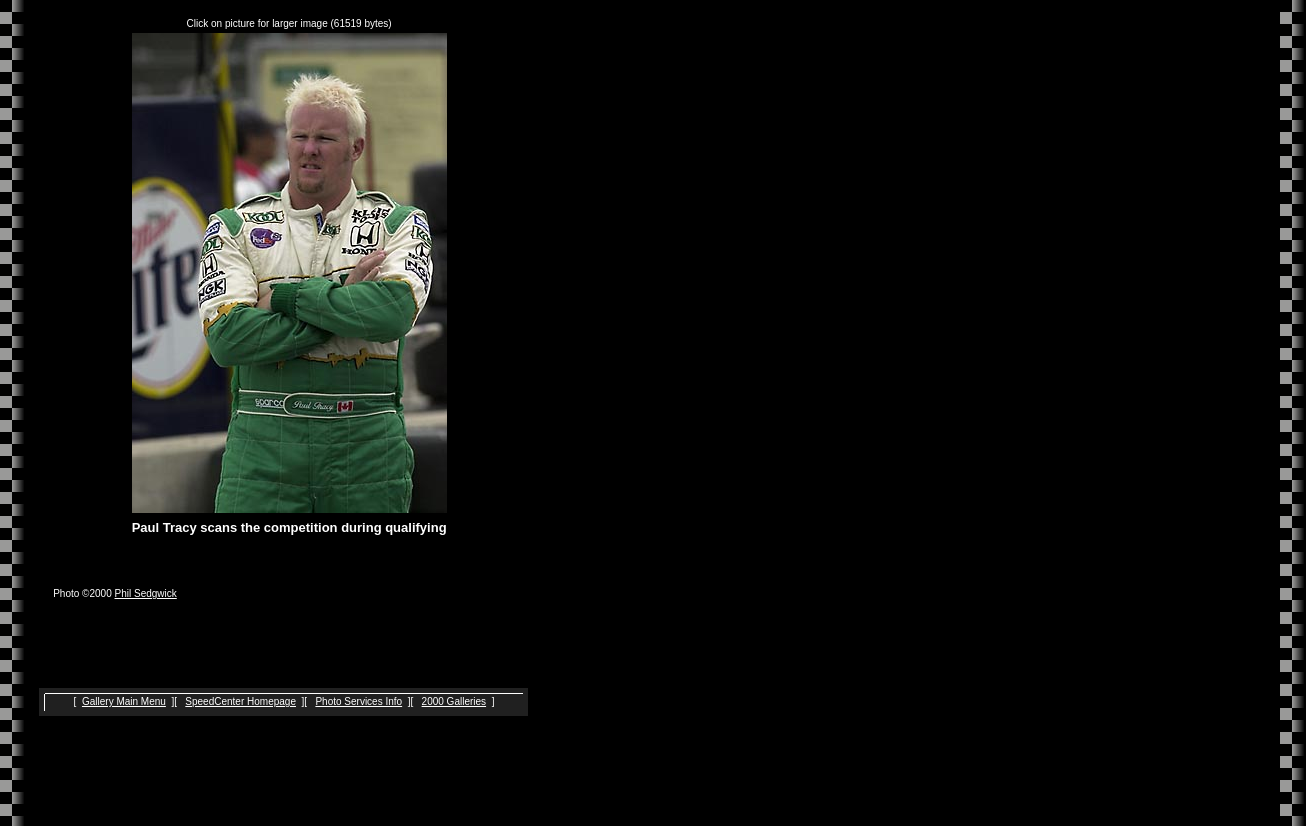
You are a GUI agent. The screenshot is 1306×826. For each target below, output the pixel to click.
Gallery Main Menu (124, 701)
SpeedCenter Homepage (240, 701)
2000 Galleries (454, 701)
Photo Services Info (358, 701)
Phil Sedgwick (146, 593)
